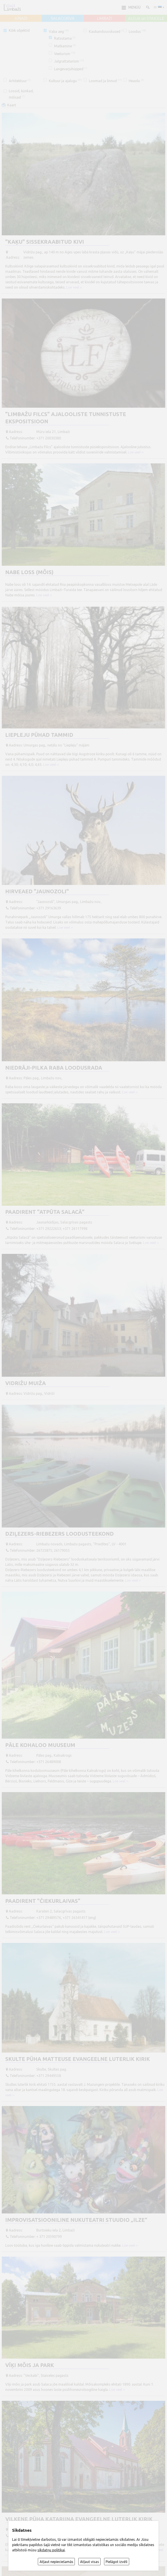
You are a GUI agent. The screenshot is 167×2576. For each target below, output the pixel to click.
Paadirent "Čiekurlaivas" (42, 1901)
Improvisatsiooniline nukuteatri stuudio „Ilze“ (76, 2220)
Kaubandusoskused (107, 31)
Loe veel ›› (74, 287)
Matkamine (65, 46)
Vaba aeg (59, 31)
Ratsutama (64, 38)
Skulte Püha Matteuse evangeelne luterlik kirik (77, 2059)
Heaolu (136, 81)
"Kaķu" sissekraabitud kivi (44, 242)
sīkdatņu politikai (51, 2550)
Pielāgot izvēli (116, 2562)
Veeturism (64, 54)
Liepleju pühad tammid (39, 735)
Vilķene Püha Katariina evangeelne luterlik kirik (78, 2519)
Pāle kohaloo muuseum (40, 1745)
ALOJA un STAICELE (146, 18)
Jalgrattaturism (69, 61)
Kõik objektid (19, 30)
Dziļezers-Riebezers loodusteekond (59, 1534)
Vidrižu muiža (25, 1383)
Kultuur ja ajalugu (65, 81)
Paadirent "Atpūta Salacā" (44, 1212)
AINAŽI (21, 18)
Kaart (11, 105)
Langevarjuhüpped (70, 69)
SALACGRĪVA (62, 18)
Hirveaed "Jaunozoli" (37, 891)
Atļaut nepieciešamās (56, 2562)
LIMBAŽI (104, 18)
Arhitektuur (20, 81)
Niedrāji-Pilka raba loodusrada (53, 1068)
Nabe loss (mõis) (29, 572)
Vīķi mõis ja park (29, 2365)
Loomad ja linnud (105, 81)
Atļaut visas (89, 2562)
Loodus (137, 31)
